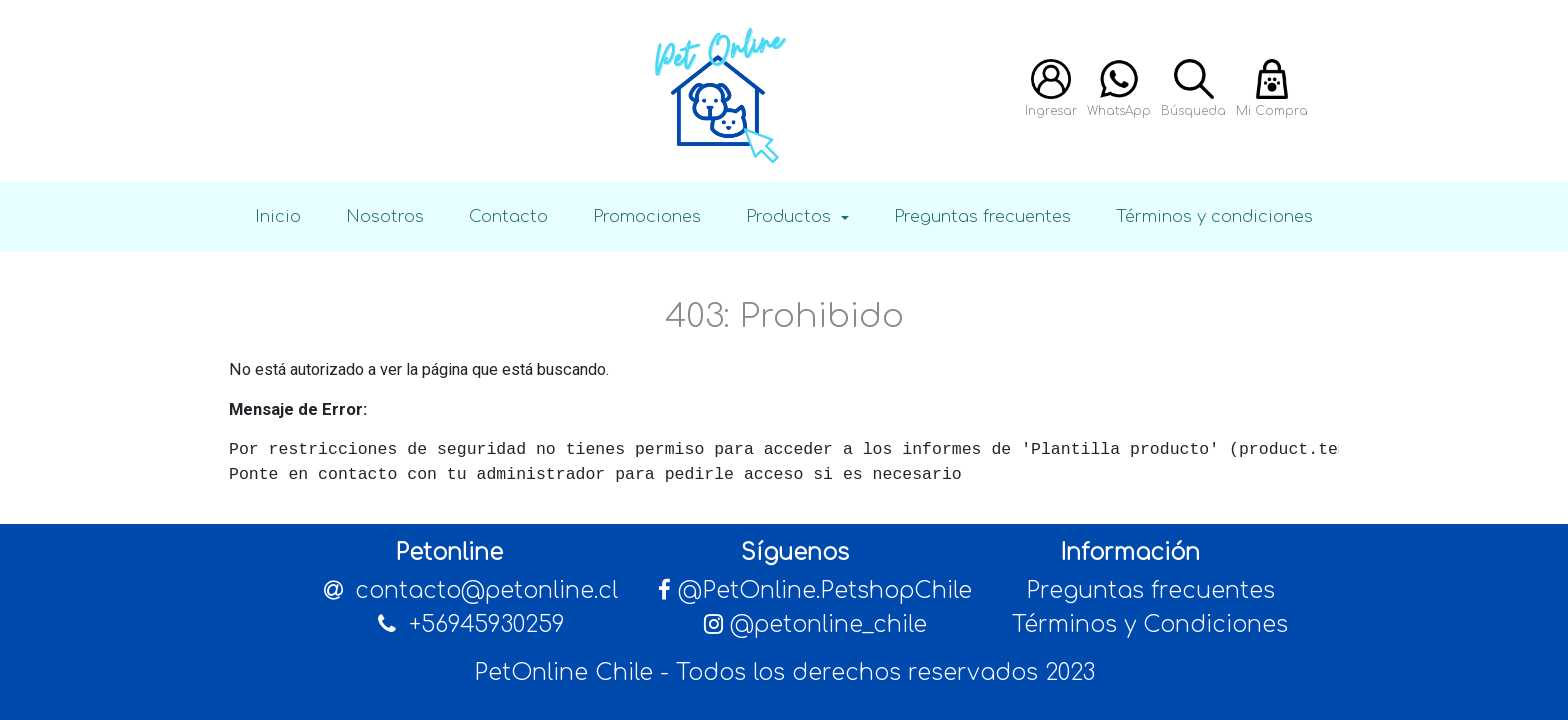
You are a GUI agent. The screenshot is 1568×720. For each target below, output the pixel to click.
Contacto (508, 216)
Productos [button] (791, 216)
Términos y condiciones (1214, 216)
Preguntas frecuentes (982, 216)
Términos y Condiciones (1150, 624)
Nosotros (385, 216)
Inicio (278, 216)
